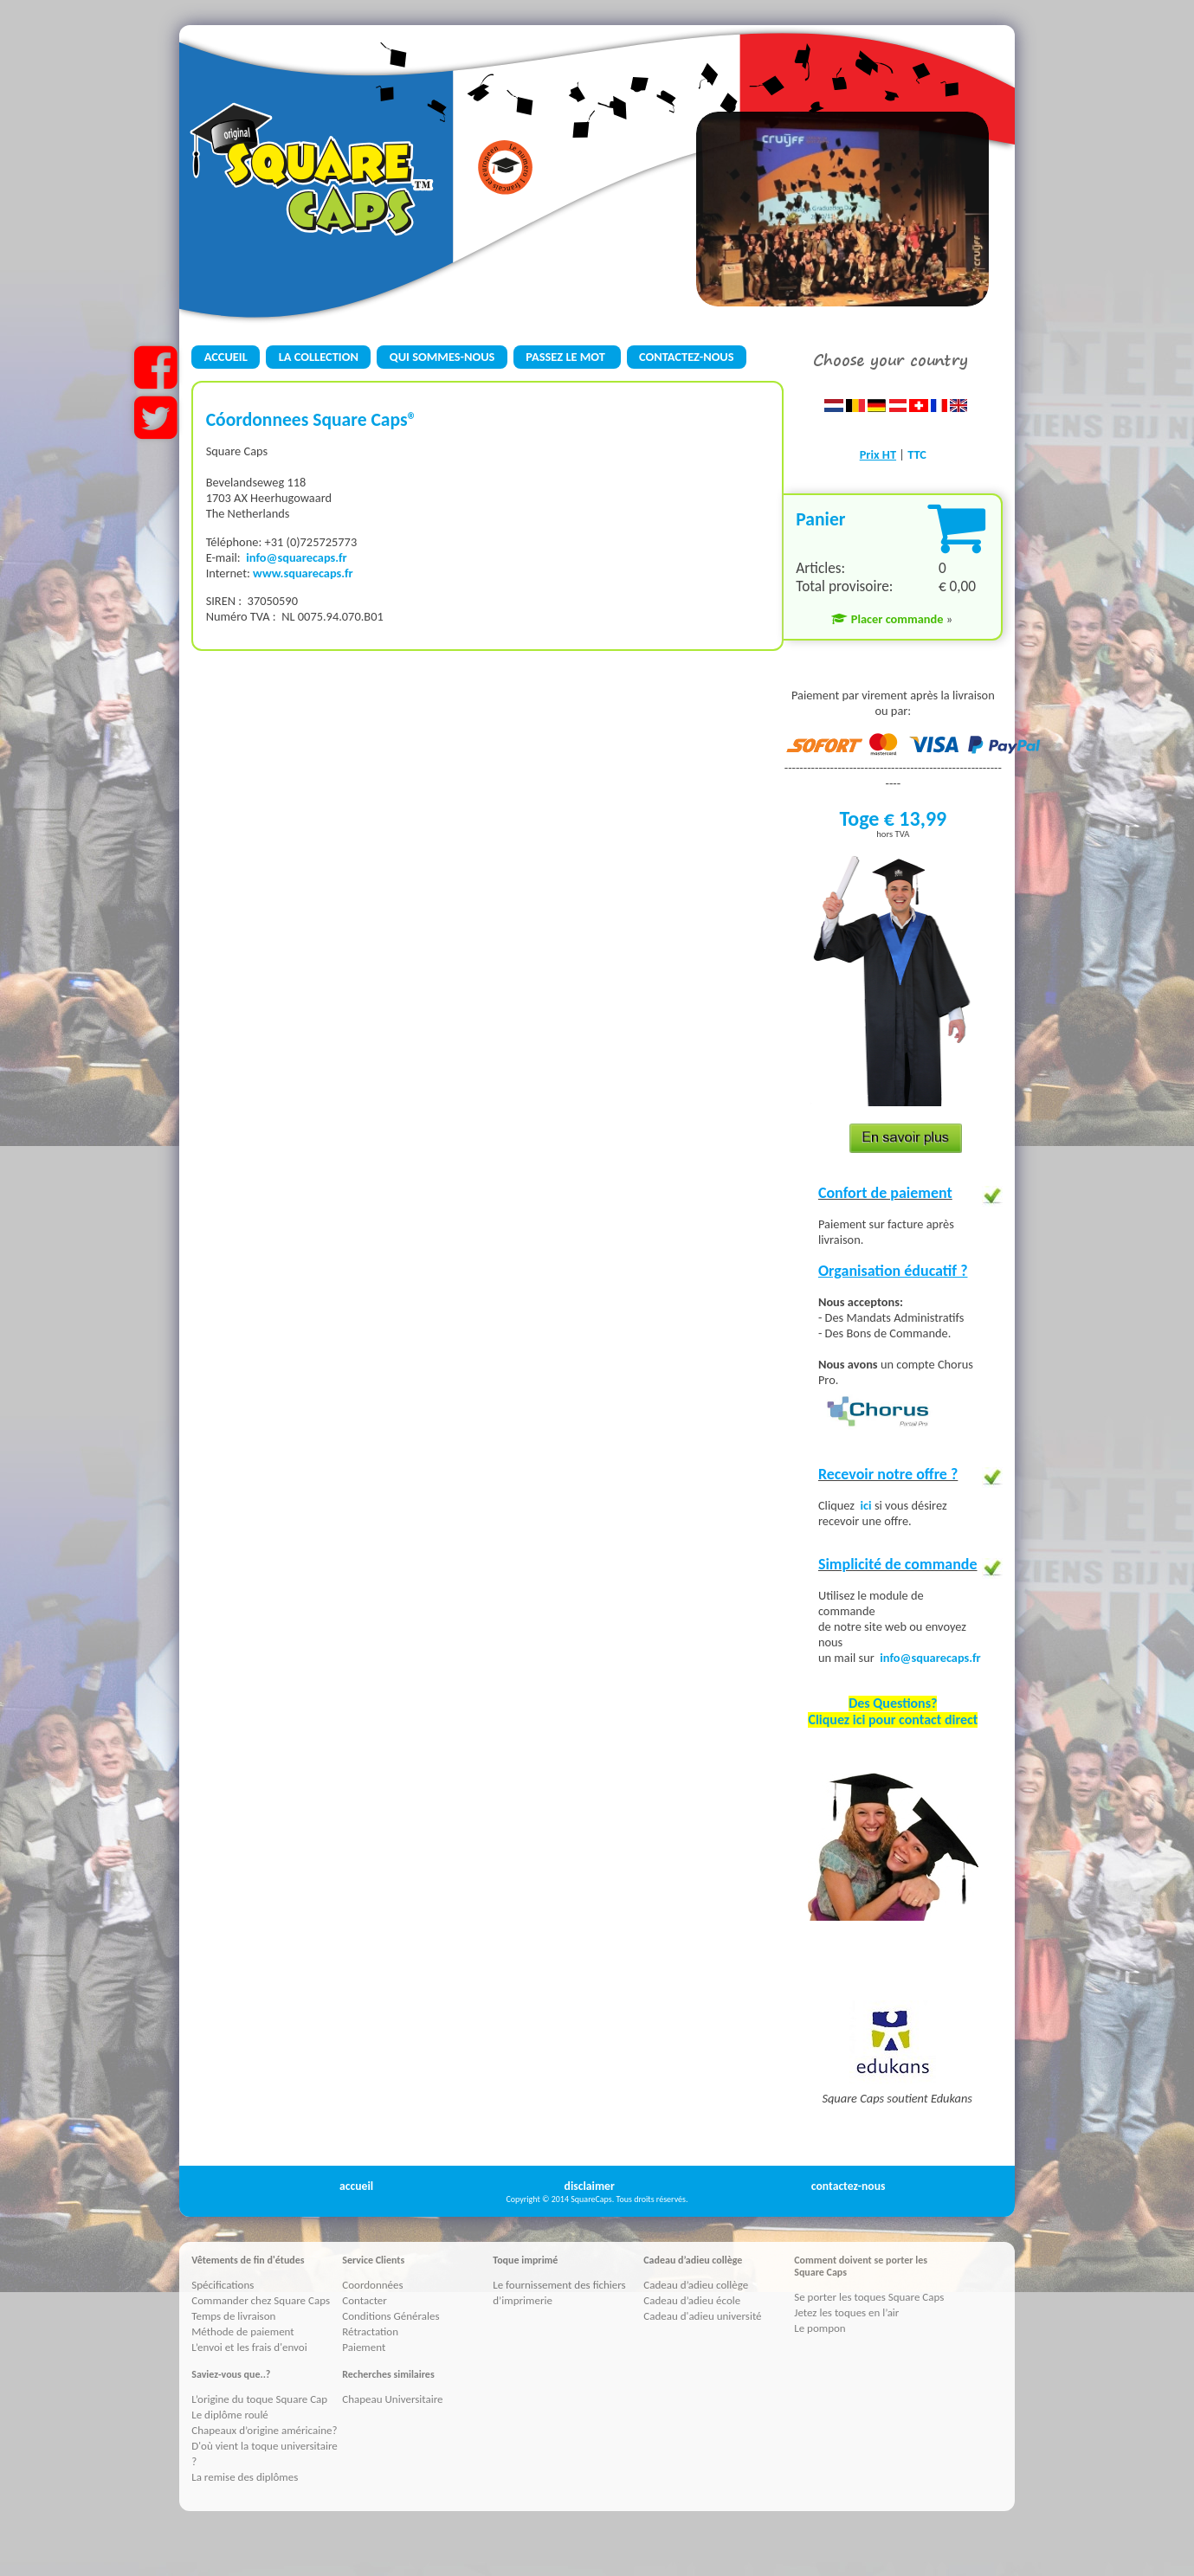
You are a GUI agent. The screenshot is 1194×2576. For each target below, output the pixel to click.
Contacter (364, 2300)
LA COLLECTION (318, 356)
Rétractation (370, 2331)
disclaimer (590, 2186)
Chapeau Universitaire (392, 2398)
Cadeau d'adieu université (702, 2315)
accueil (356, 2186)
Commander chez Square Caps (260, 2300)
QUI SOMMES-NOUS (442, 356)
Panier (820, 519)
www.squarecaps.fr (303, 573)
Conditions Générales (390, 2315)
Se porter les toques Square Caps (869, 2296)
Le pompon (819, 2328)
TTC (916, 454)
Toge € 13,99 (892, 818)
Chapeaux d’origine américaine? (264, 2430)
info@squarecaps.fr (296, 557)
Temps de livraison (233, 2315)
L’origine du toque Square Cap (259, 2398)
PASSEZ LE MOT (567, 356)
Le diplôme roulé (229, 2414)
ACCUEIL (226, 356)
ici (868, 1505)
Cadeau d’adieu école (691, 2300)
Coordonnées (372, 2284)
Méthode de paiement (242, 2331)
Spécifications (222, 2284)
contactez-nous (848, 2186)
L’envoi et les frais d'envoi (249, 2347)
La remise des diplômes (244, 2476)
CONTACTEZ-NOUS (686, 356)
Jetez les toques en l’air (846, 2312)
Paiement (363, 2347)
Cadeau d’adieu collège (695, 2284)
